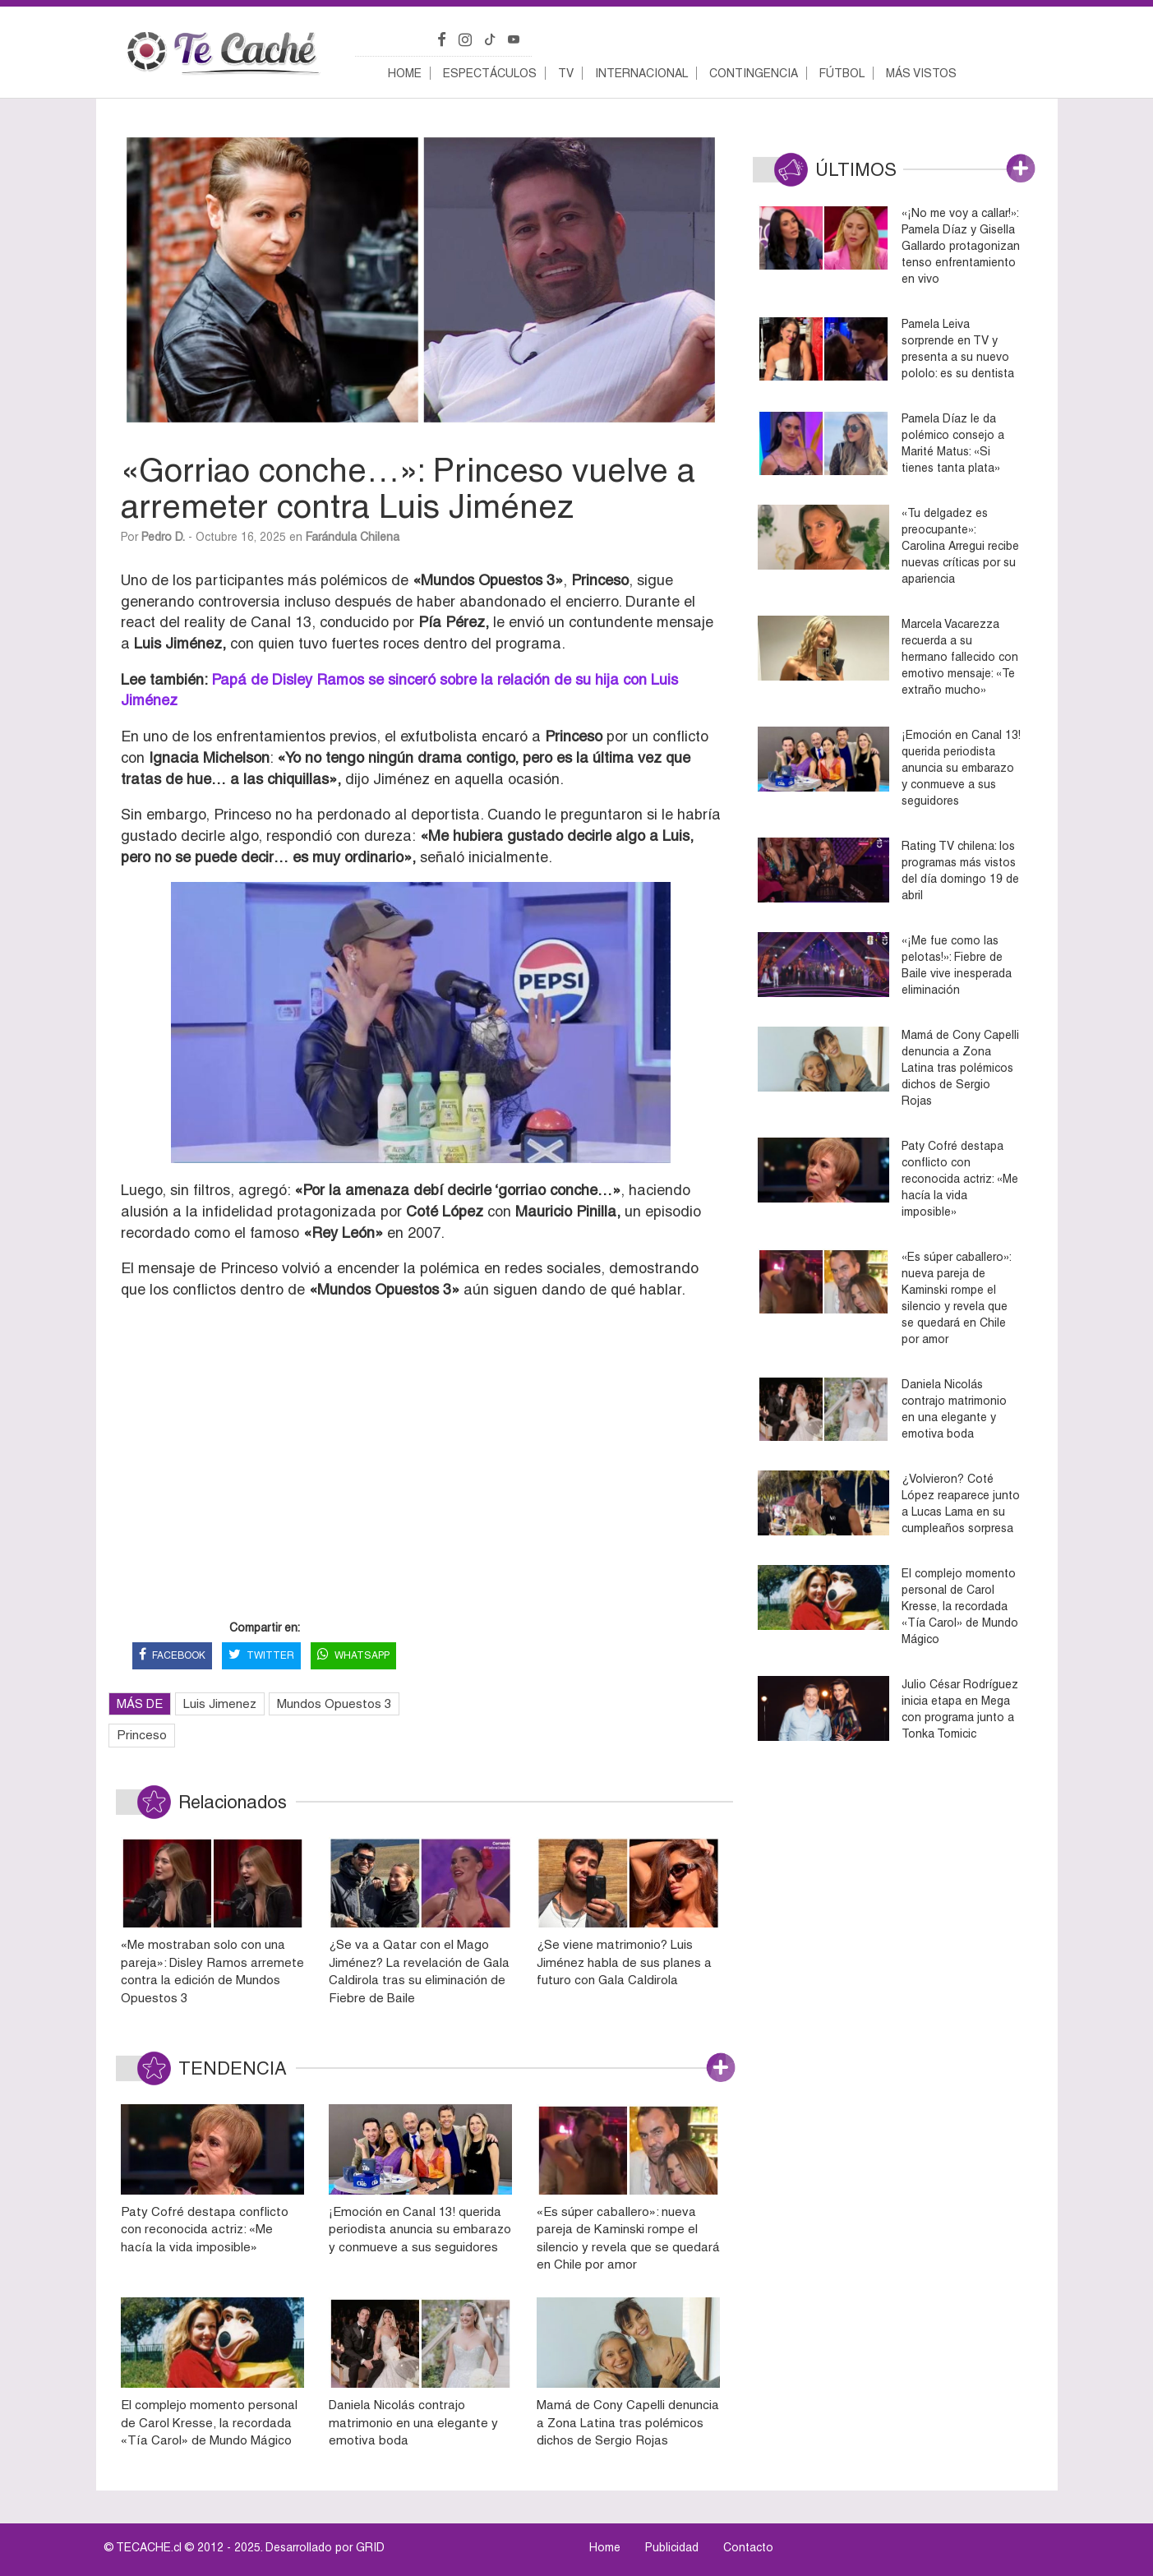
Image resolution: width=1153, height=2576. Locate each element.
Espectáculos (490, 73)
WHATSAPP (353, 1656)
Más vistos (921, 73)
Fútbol (842, 73)
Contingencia (753, 73)
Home (405, 73)
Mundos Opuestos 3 (334, 1703)
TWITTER (261, 1656)
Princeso (142, 1735)
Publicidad (672, 2547)
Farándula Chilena (352, 536)
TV (566, 73)
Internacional (641, 73)
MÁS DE (140, 1703)
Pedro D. (163, 536)
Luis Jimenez (219, 1703)
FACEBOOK (172, 1656)
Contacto (748, 2547)
